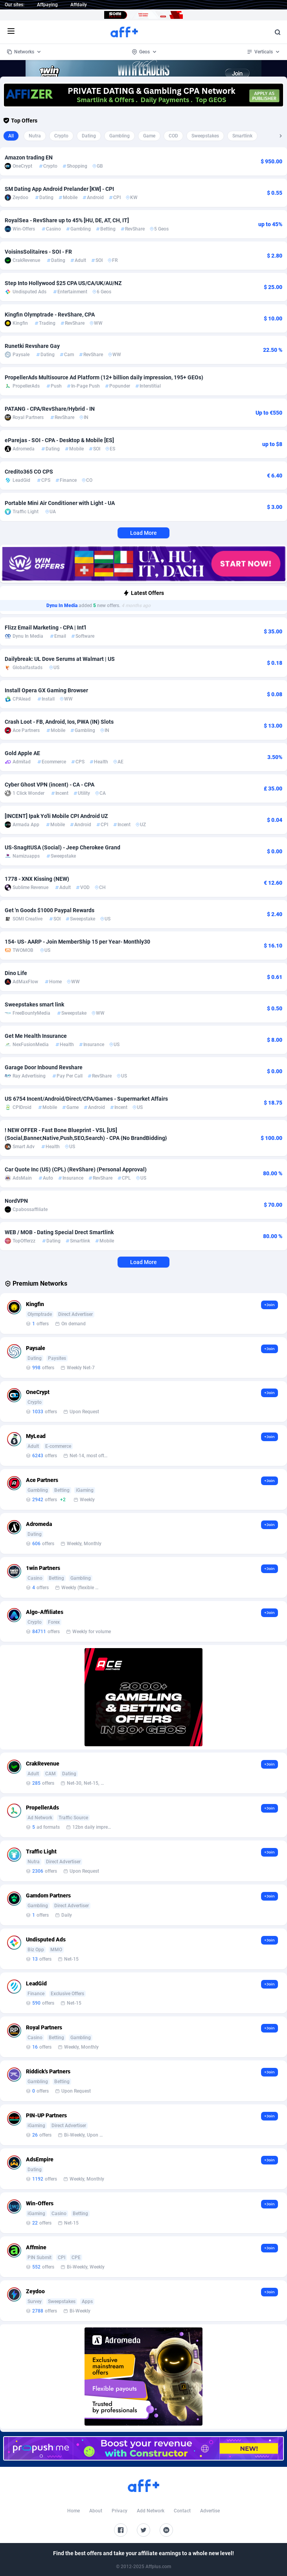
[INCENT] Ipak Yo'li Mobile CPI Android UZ (56, 816)
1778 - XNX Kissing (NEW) (37, 879)
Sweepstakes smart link (34, 1004)
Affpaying (47, 4)
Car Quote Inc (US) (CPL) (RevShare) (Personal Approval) (76, 1169)
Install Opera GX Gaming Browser (46, 690)
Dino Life (16, 973)
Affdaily (78, 4)
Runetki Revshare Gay (32, 346)
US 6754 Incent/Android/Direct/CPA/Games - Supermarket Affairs (86, 1099)
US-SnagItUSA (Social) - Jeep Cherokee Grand (62, 847)
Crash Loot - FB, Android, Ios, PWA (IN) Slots (59, 722)
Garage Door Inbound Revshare (44, 1067)
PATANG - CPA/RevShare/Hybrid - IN (50, 409)
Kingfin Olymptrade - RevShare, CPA (50, 314)
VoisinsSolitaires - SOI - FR (38, 252)
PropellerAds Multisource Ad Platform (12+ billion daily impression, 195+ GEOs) (104, 377)
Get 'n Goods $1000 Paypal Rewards (49, 910)
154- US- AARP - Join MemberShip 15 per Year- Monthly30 (77, 942)
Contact (182, 2511)
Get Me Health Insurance (36, 1036)
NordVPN (16, 1201)
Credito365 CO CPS (29, 471)
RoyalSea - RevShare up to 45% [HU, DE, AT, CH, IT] (67, 220)
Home (73, 2511)
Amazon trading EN (29, 157)
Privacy (119, 2511)
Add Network (150, 2511)
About (95, 2511)
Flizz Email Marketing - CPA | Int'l (45, 627)
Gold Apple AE (22, 753)
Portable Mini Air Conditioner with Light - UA (60, 503)
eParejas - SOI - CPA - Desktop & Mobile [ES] (59, 440)
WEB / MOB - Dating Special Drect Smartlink (59, 1232)
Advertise (210, 2511)
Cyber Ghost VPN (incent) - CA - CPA (49, 784)
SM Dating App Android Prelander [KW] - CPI (59, 189)
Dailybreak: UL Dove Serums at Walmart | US (60, 659)
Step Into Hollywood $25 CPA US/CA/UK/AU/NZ (63, 283)
